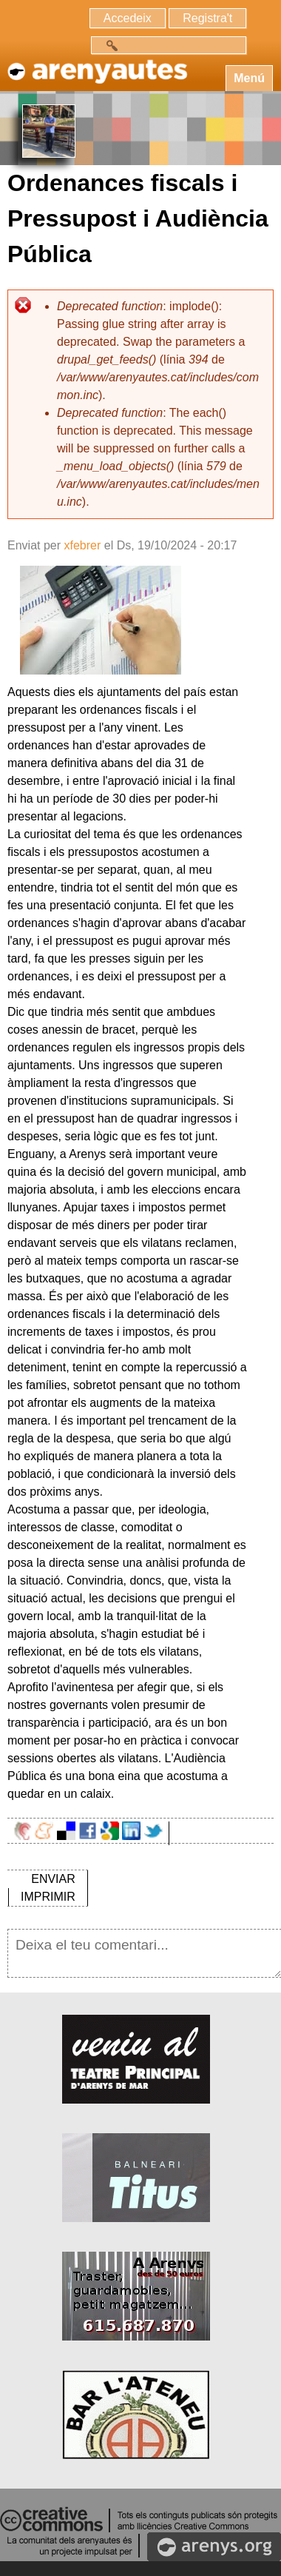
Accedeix (128, 18)
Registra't (207, 18)
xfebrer (82, 545)
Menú (249, 78)
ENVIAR (53, 1879)
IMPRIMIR (48, 1896)
